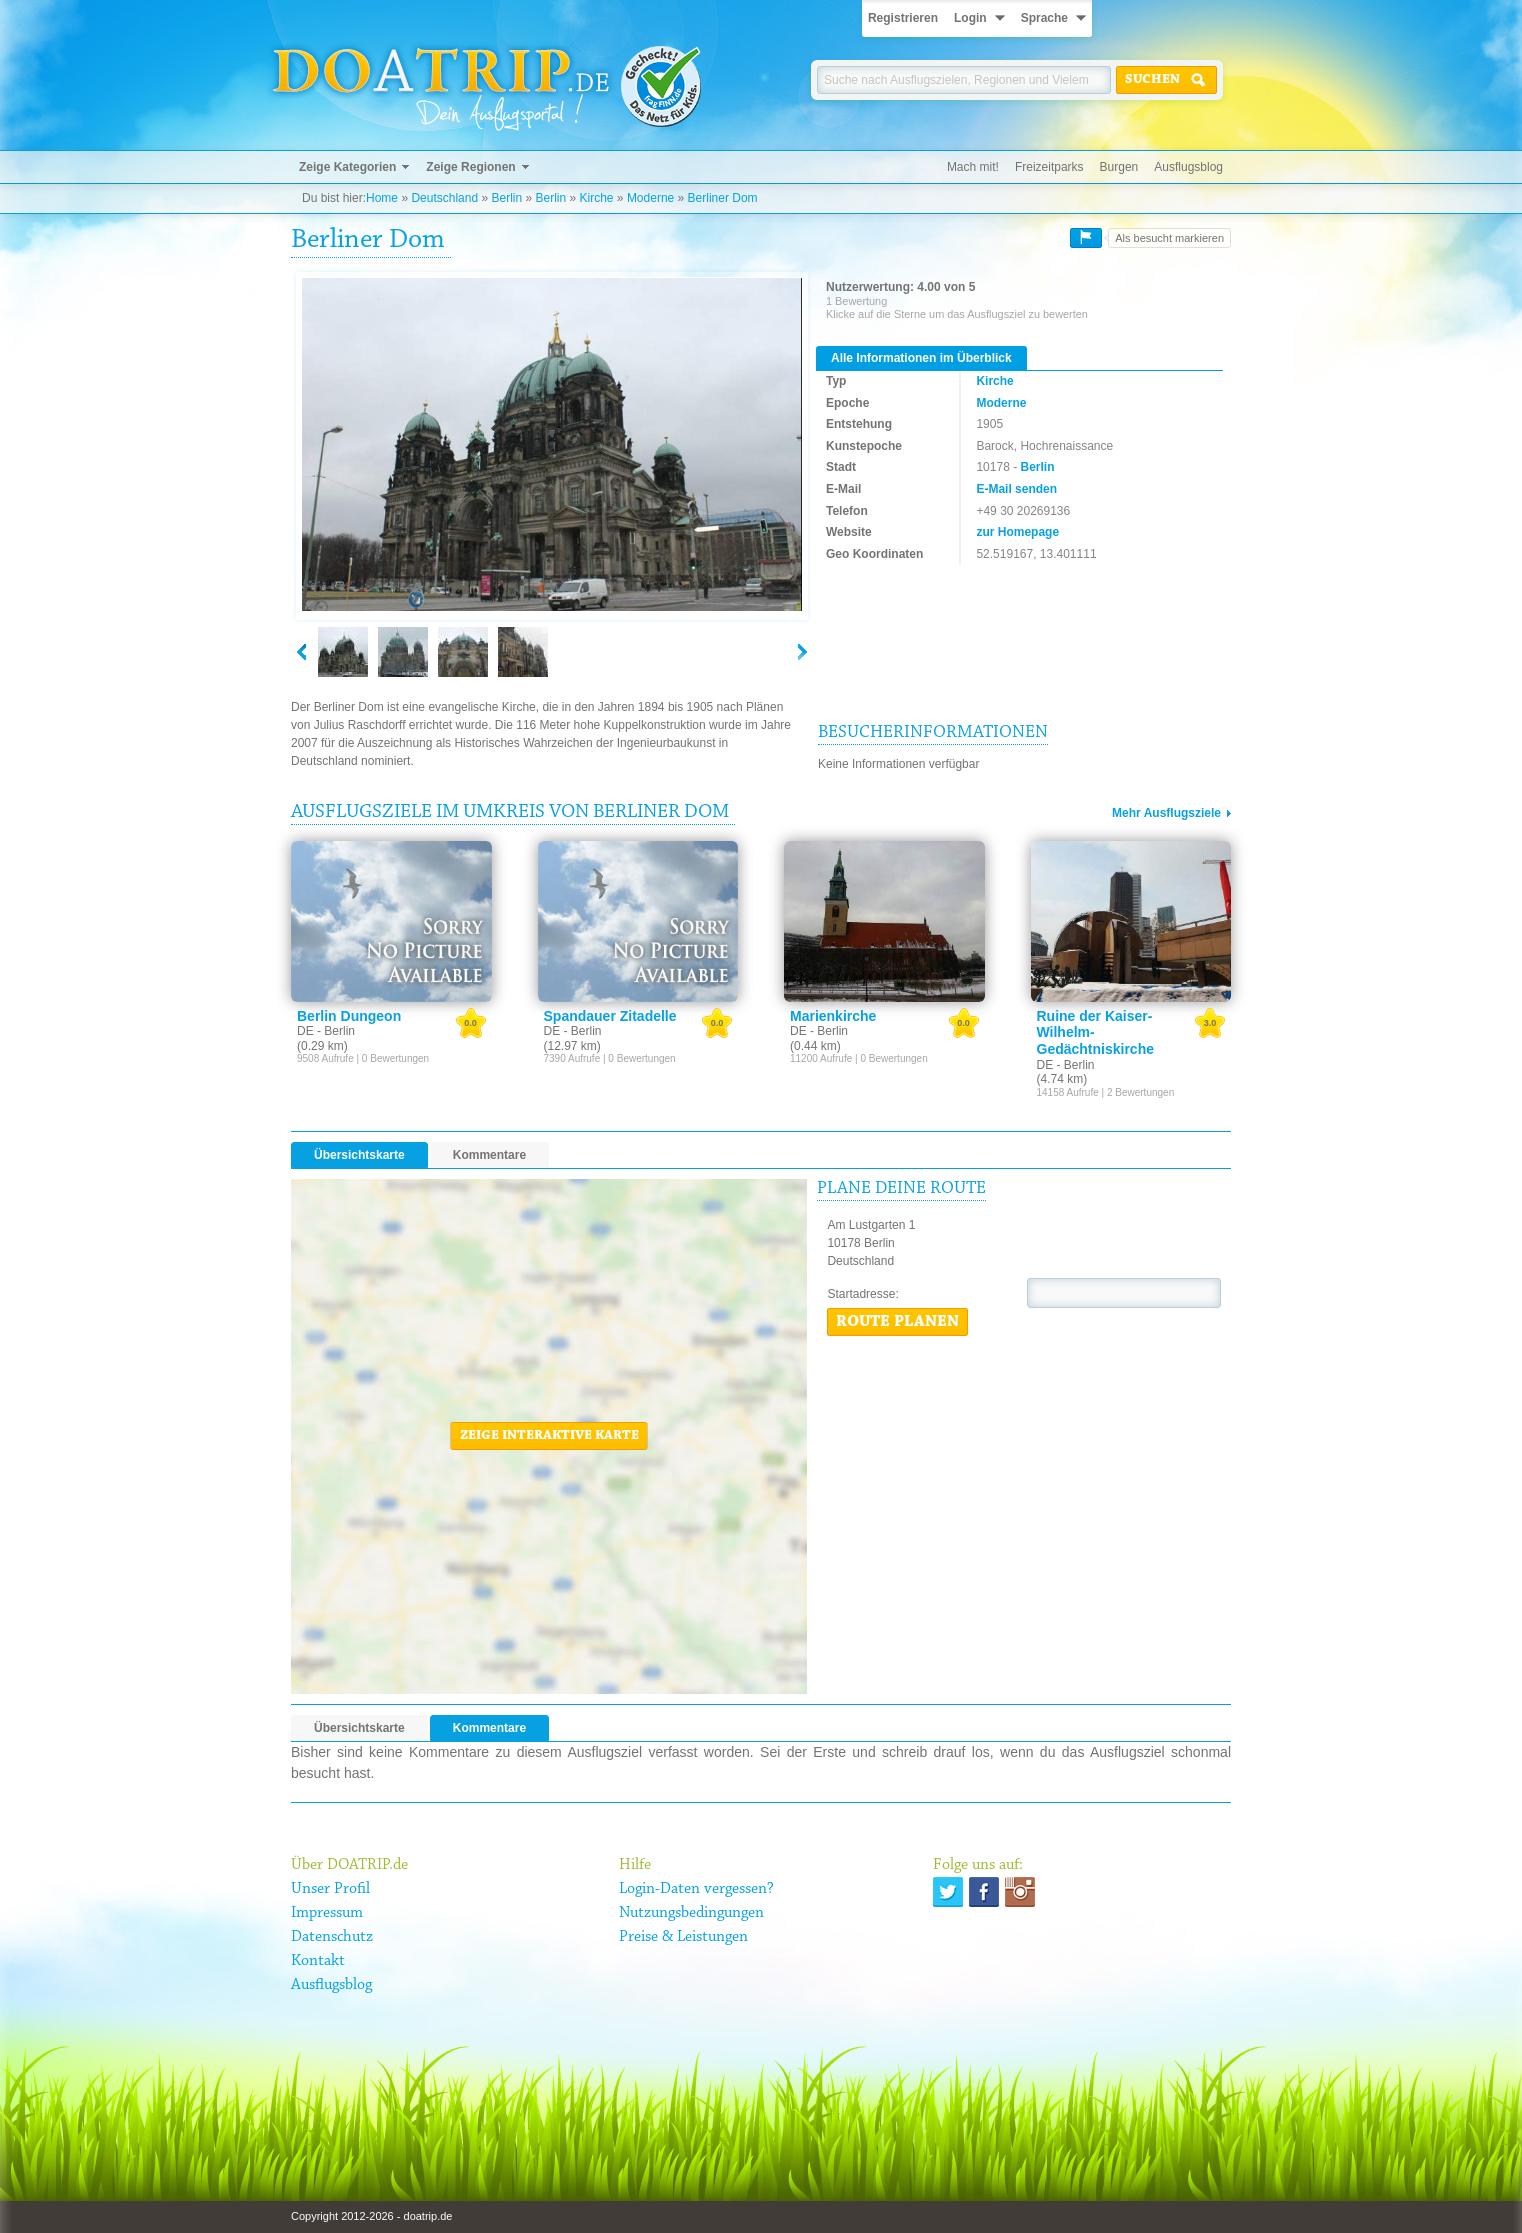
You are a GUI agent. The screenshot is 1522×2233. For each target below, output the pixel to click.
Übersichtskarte (359, 1155)
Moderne (650, 198)
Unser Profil (330, 1889)
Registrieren (903, 18)
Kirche (597, 198)
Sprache (1044, 18)
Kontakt (318, 1961)
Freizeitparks (1049, 167)
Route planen (897, 1322)
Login (970, 18)
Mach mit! (973, 167)
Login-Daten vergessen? (696, 1889)
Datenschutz (332, 1937)
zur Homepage (1017, 532)
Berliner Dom (723, 198)
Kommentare (489, 1155)
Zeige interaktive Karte (549, 1436)
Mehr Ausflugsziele (1166, 813)
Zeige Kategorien (347, 167)
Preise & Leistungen (683, 1937)
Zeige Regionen (470, 167)
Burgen (1119, 167)
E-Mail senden (1016, 489)
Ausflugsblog (1188, 167)
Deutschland (444, 198)
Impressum (327, 1913)
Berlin (506, 198)
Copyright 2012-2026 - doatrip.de (371, 2216)
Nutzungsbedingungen (691, 1913)
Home (382, 198)
